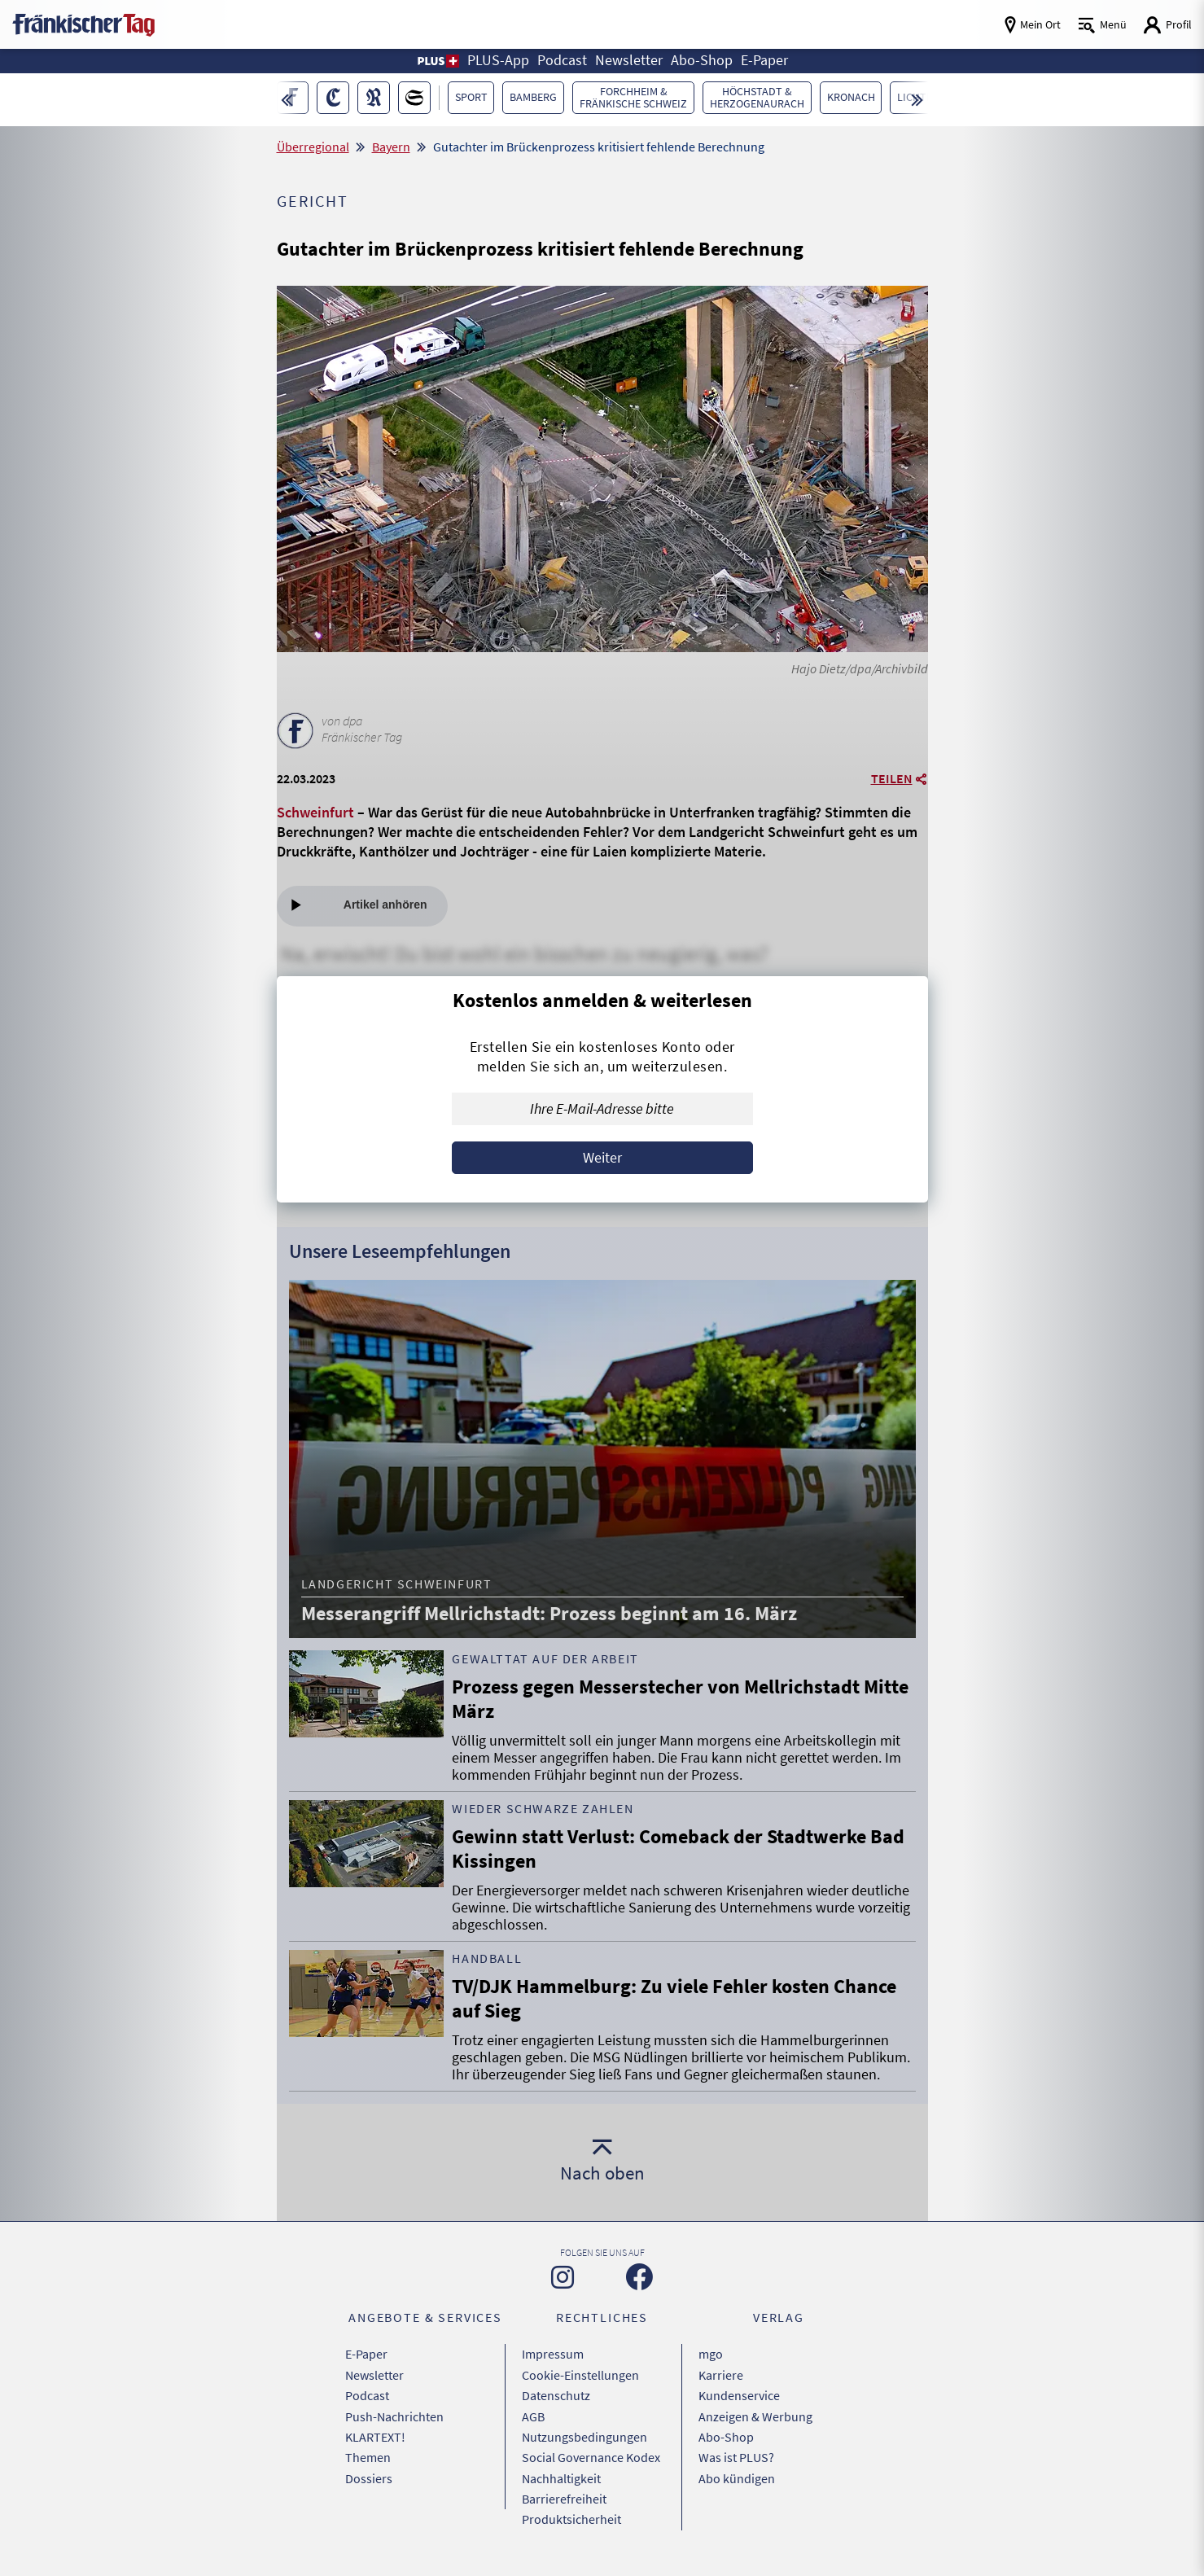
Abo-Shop (726, 2435)
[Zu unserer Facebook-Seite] (639, 2277)
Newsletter (374, 2374)
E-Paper (366, 2354)
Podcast (367, 2394)
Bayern (391, 146)
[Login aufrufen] (1167, 24)
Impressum (553, 2354)
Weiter (602, 1157)
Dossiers (368, 2476)
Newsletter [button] (629, 60)
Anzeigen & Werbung (755, 2415)
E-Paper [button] (764, 60)
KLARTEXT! (375, 2435)
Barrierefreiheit (564, 2496)
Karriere (720, 2374)
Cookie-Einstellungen (580, 2374)
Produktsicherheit (571, 2516)
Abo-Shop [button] (702, 60)
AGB (533, 2415)
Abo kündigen (736, 2476)
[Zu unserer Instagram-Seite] (562, 2277)
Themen (368, 2455)
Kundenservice (739, 2394)
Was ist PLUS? (736, 2455)
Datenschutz (556, 2394)
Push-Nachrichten (394, 2415)
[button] (437, 61)
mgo (710, 2354)
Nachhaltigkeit (561, 2476)
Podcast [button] (562, 60)
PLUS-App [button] (498, 60)
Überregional (313, 146)
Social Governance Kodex (591, 2455)
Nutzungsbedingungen (584, 2435)
